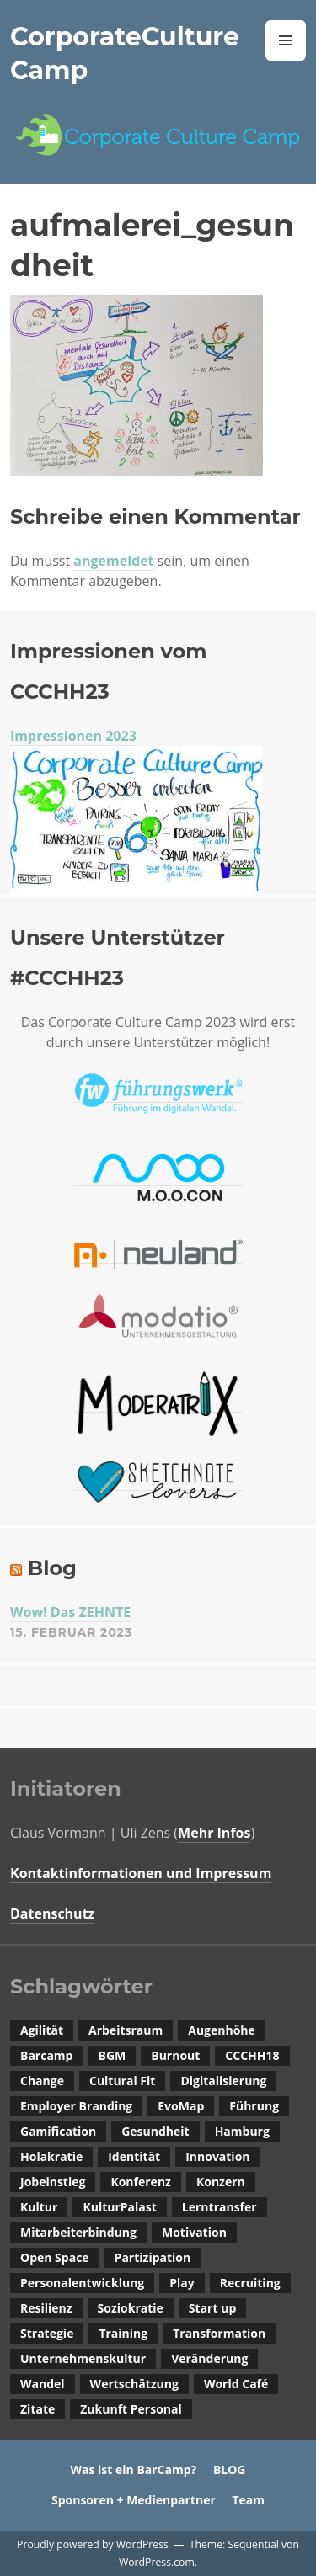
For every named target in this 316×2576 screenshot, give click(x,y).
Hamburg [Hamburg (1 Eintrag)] (242, 2131)
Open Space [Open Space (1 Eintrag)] (54, 2257)
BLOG (229, 2470)
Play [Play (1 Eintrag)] (181, 2283)
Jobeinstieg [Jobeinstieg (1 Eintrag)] (52, 2182)
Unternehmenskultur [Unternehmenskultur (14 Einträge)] (83, 2358)
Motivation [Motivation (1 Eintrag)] (194, 2232)
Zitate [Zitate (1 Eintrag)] (37, 2409)
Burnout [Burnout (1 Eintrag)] (175, 2055)
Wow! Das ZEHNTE (70, 1612)
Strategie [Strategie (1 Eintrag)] (46, 2333)
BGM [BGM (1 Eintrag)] (112, 2055)
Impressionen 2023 (73, 735)
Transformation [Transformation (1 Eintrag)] (219, 2333)
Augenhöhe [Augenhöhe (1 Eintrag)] (221, 2030)
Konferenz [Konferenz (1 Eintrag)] (140, 2182)
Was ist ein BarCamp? (133, 2470)
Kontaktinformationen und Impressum (140, 1873)
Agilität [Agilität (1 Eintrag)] (41, 2030)
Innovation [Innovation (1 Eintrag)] (217, 2156)
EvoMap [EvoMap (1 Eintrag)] (181, 2106)
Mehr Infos (214, 1832)
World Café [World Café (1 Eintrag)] (236, 2384)
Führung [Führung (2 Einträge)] (254, 2106)
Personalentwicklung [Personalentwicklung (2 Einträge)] (82, 2283)
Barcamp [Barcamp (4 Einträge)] (46, 2055)
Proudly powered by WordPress (93, 2544)
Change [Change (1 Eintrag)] (42, 2081)
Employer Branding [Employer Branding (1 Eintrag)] (76, 2106)
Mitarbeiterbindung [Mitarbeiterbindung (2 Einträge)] (78, 2232)
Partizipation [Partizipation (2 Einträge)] (153, 2257)
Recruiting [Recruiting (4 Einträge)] (250, 2283)
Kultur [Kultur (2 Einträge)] (38, 2207)
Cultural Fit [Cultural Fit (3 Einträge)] (122, 2081)
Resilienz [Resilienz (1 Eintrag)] (46, 2308)
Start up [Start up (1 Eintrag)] (212, 2308)
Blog (52, 1568)
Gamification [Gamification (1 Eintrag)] (58, 2131)
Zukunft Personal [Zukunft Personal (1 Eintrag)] (131, 2409)
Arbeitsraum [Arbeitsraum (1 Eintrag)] (125, 2030)
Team (248, 2500)
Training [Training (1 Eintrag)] (123, 2333)
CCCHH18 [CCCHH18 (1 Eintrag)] (252, 2055)
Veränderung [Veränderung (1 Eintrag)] (209, 2358)
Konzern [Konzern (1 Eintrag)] (220, 2182)
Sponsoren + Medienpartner (133, 2500)
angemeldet (113, 560)
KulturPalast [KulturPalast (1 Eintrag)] (119, 2207)
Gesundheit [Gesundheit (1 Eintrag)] (155, 2131)
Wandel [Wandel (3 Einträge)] (42, 2384)
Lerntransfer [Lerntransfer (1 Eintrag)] (219, 2207)
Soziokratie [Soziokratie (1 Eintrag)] (130, 2308)
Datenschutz (52, 1913)
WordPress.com (157, 2562)
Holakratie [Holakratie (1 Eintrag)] (51, 2156)
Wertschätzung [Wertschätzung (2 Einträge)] (134, 2384)
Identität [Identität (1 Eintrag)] (134, 2156)
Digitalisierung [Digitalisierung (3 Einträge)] (223, 2081)
